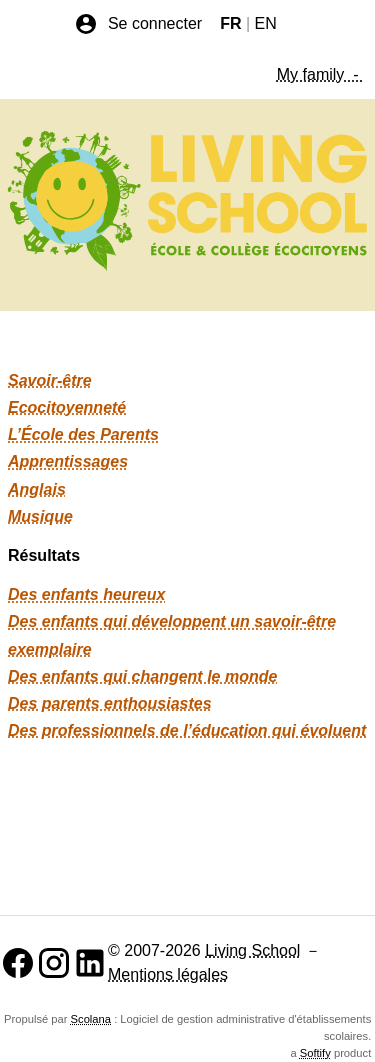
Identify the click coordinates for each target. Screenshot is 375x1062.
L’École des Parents (83, 434)
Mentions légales (168, 974)
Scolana (91, 1019)
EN (266, 23)
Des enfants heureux (86, 594)
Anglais (37, 489)
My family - (320, 74)
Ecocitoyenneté (67, 407)
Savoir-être (50, 380)
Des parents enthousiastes (110, 703)
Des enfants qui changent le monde (142, 676)
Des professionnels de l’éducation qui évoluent (187, 730)
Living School (252, 950)
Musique (40, 516)
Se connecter (138, 24)
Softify (315, 1053)
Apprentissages (68, 461)
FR (230, 23)
